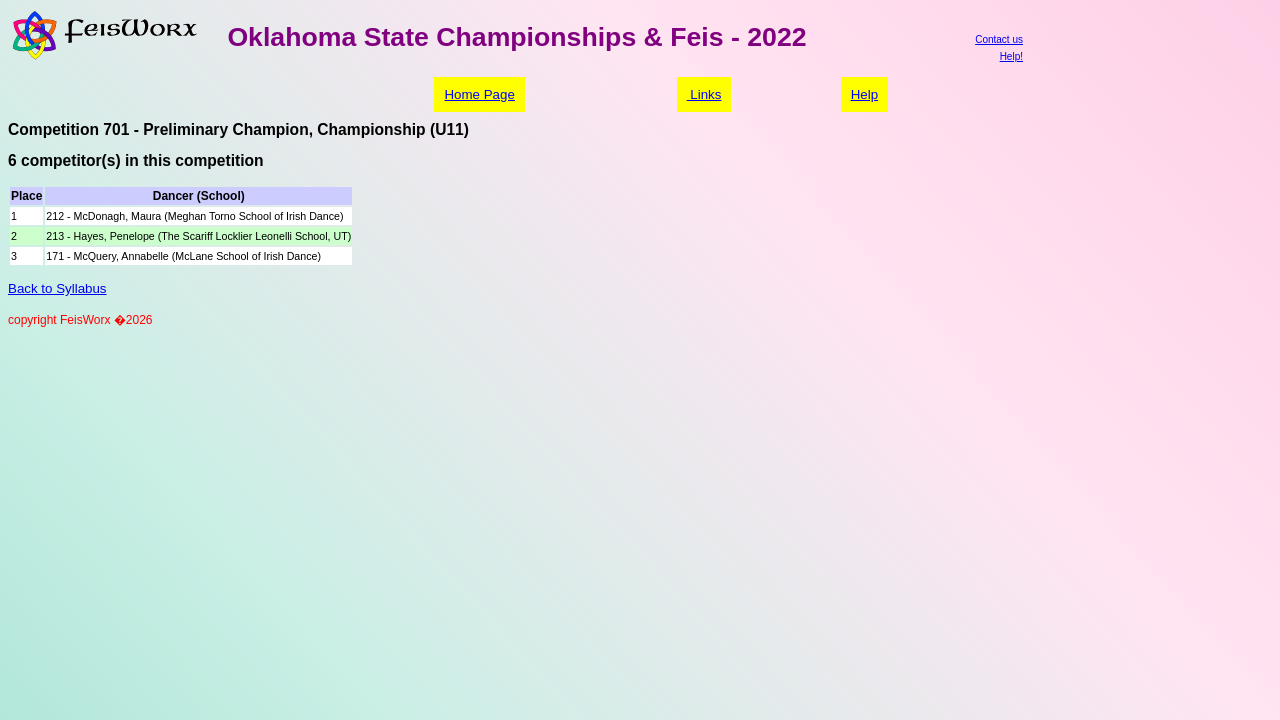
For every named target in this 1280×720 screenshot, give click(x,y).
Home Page (479, 94)
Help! (1011, 56)
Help (864, 94)
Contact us (999, 39)
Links (704, 94)
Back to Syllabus (57, 288)
